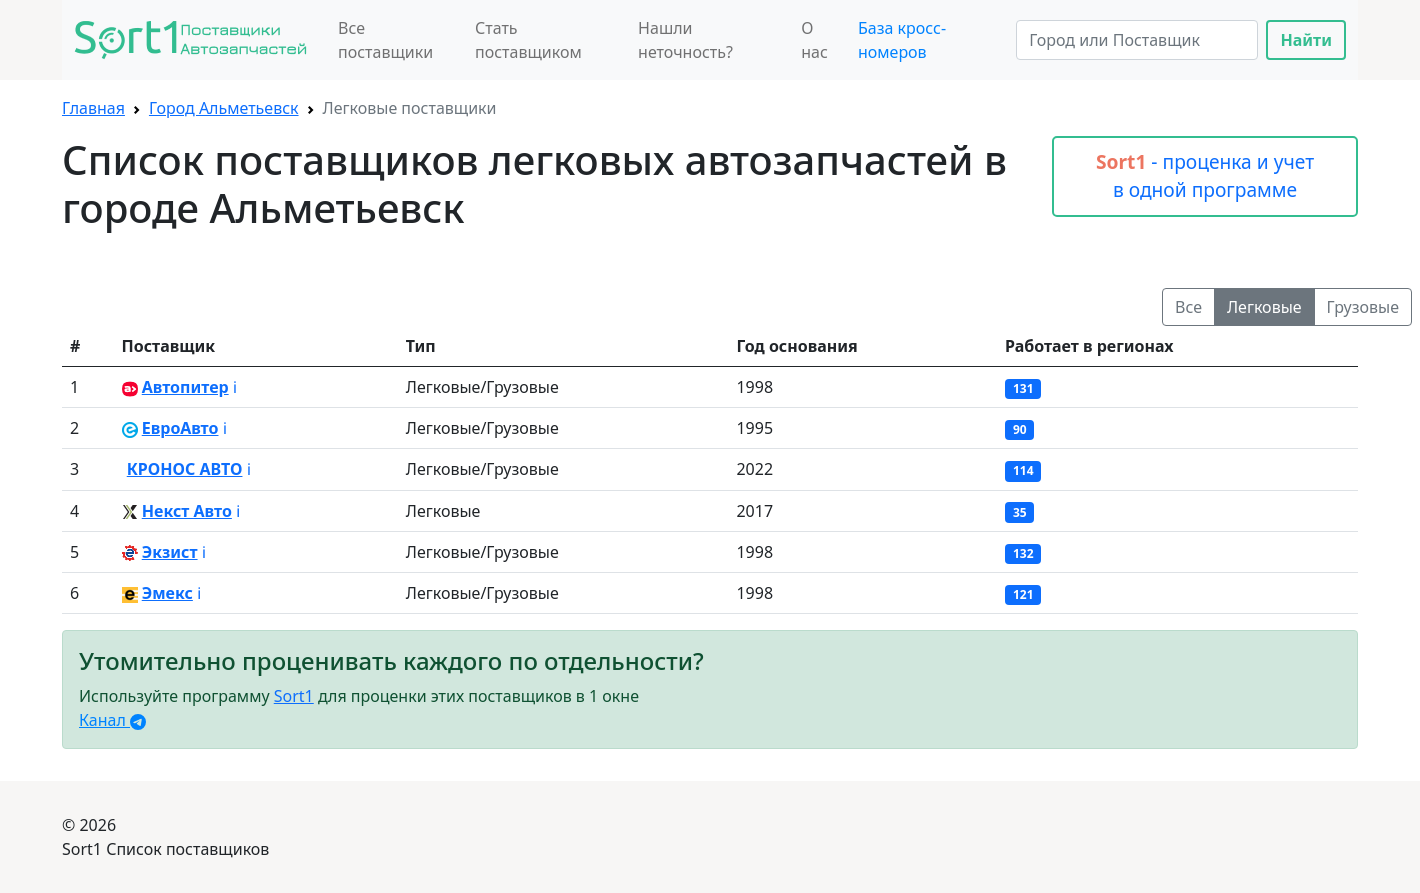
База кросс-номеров (902, 40)
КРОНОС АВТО (185, 469)
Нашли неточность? (685, 40)
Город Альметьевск (224, 108)
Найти (1306, 40)
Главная (93, 108)
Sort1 (294, 696)
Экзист (170, 552)
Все (1188, 307)
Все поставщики (385, 40)
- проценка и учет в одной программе (1205, 176)
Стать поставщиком (528, 40)
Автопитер (185, 387)
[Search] (1137, 40)
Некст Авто (187, 511)
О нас (814, 40)
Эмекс (167, 593)
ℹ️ (235, 387)
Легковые (1264, 307)
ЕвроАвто (180, 428)
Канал (112, 720)
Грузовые (1363, 307)
